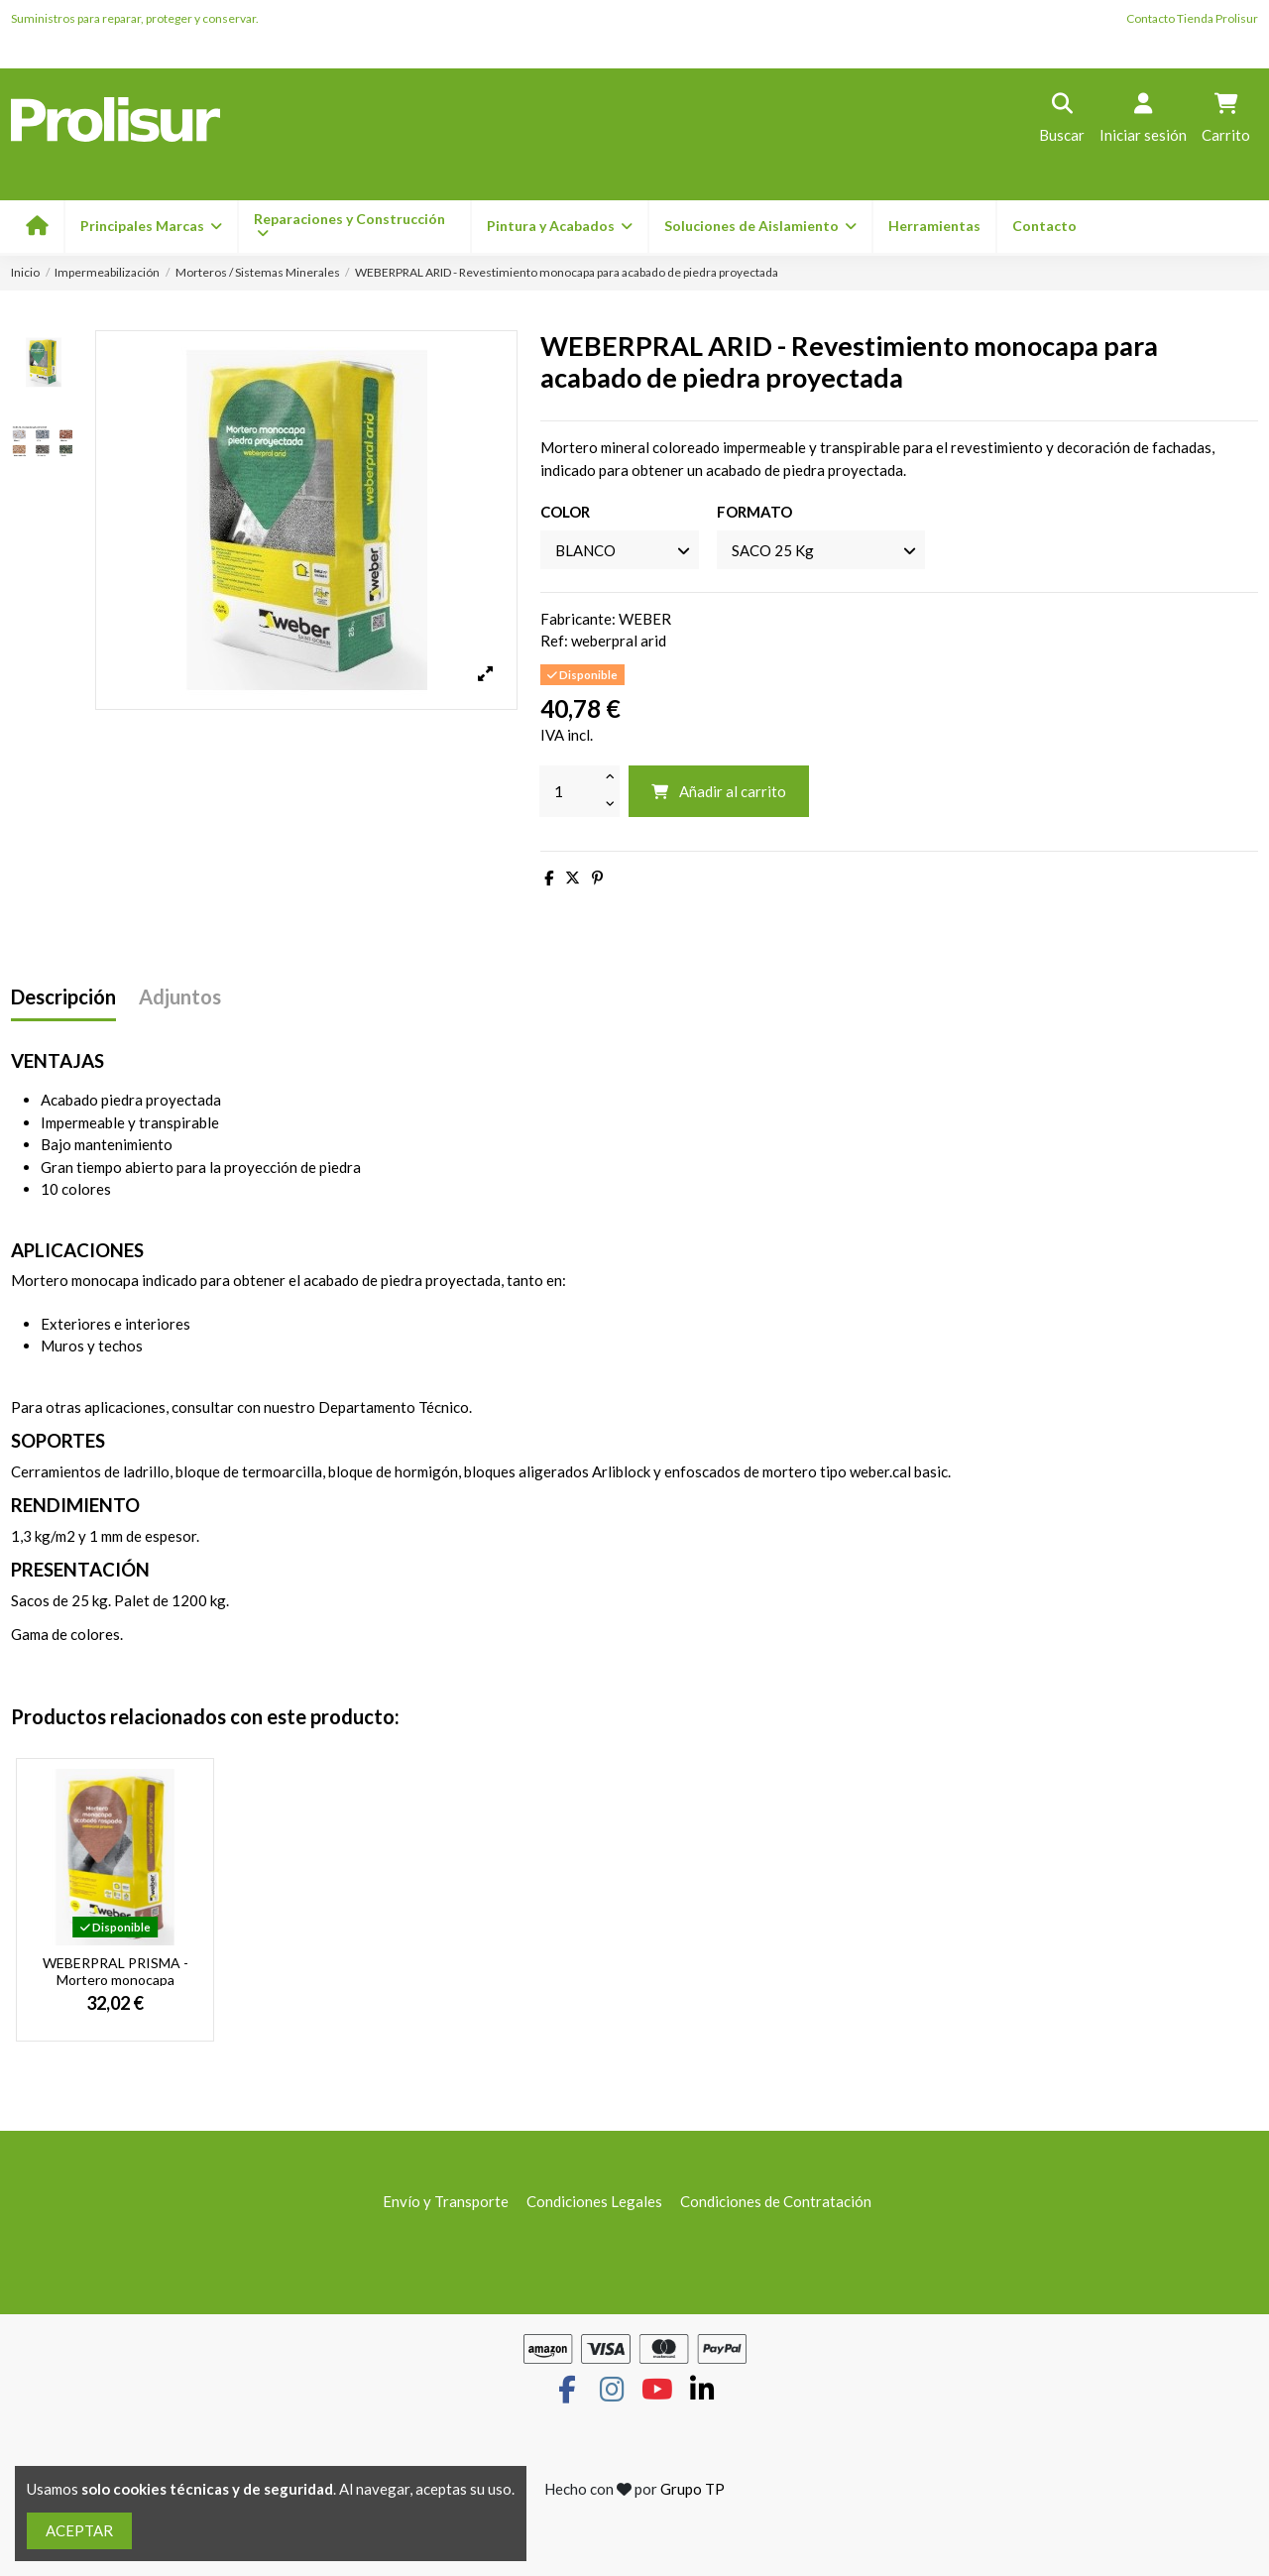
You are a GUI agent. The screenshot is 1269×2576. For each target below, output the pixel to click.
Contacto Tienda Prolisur (1192, 18)
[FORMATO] (821, 549)
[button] (558, 226)
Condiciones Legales (594, 2201)
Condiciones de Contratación (775, 2201)
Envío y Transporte (446, 2201)
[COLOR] (619, 549)
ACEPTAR (79, 2530)
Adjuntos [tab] (180, 997)
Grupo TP (692, 2489)
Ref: (554, 640)
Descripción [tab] (63, 997)
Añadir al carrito (718, 791)
